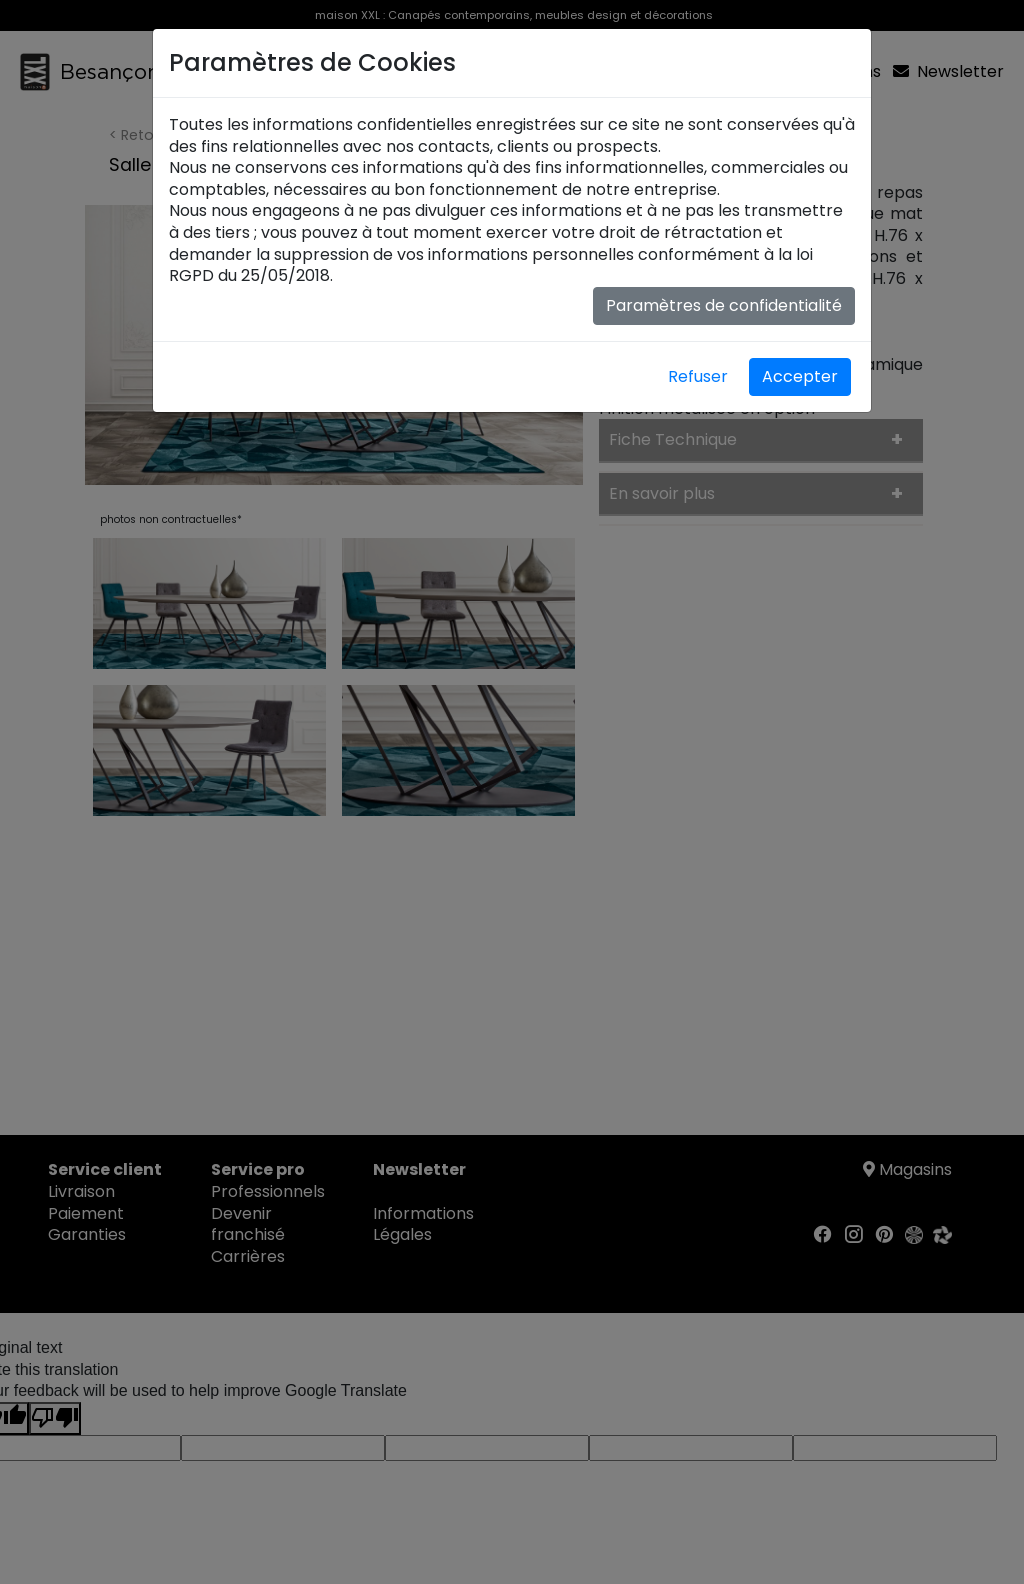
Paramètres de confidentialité (724, 305)
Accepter (800, 376)
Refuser (698, 376)
